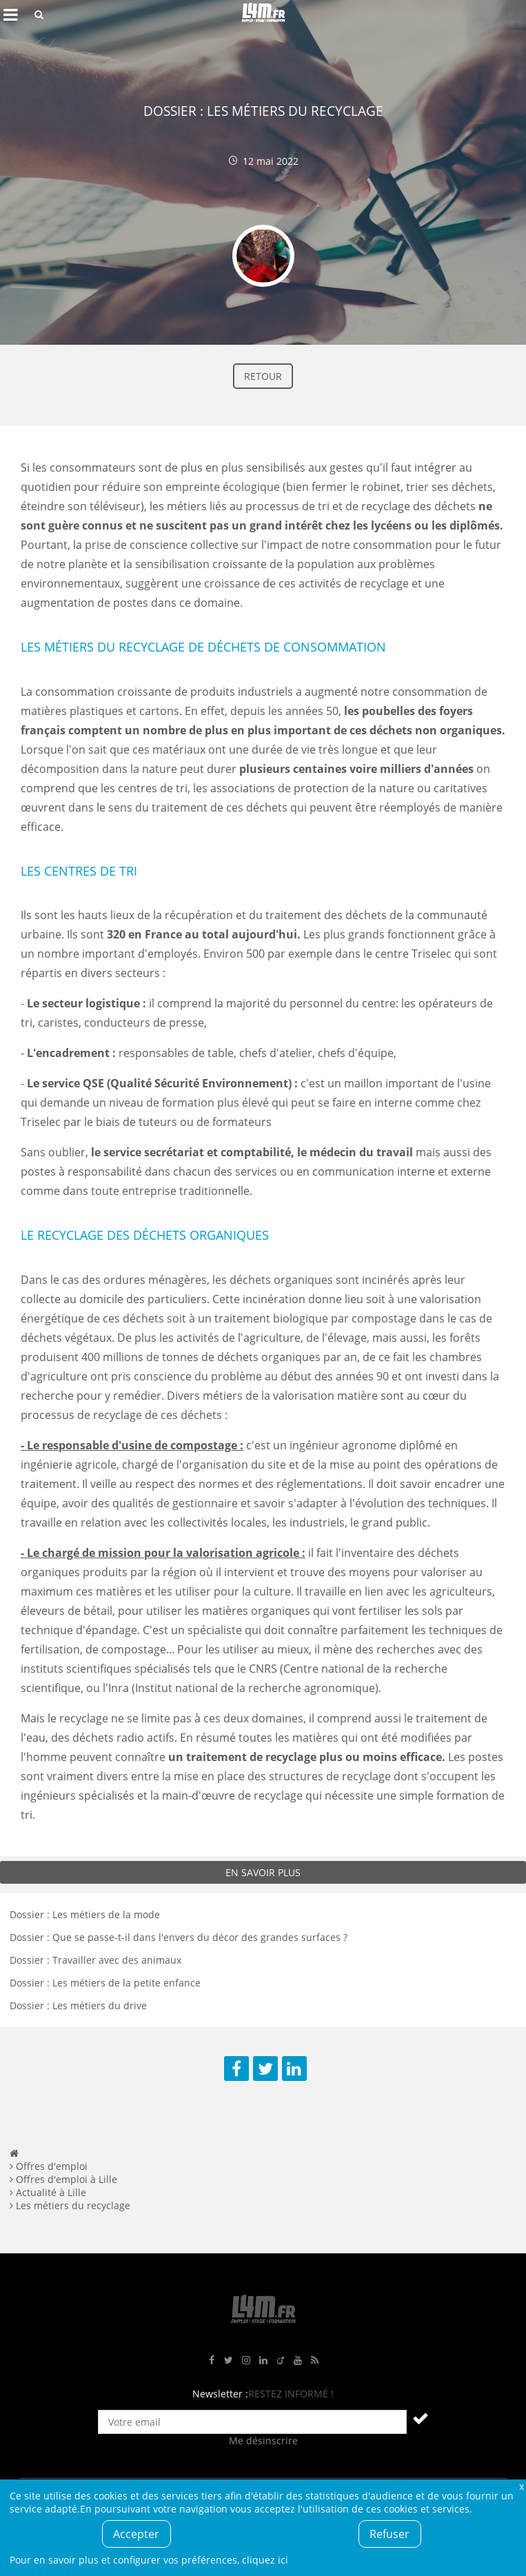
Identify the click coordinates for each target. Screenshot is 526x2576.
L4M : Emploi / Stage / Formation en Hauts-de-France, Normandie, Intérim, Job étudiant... (263, 14)
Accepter (136, 2534)
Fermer (521, 2486)
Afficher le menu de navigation (10, 14)
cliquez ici (265, 2559)
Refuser (389, 2534)
